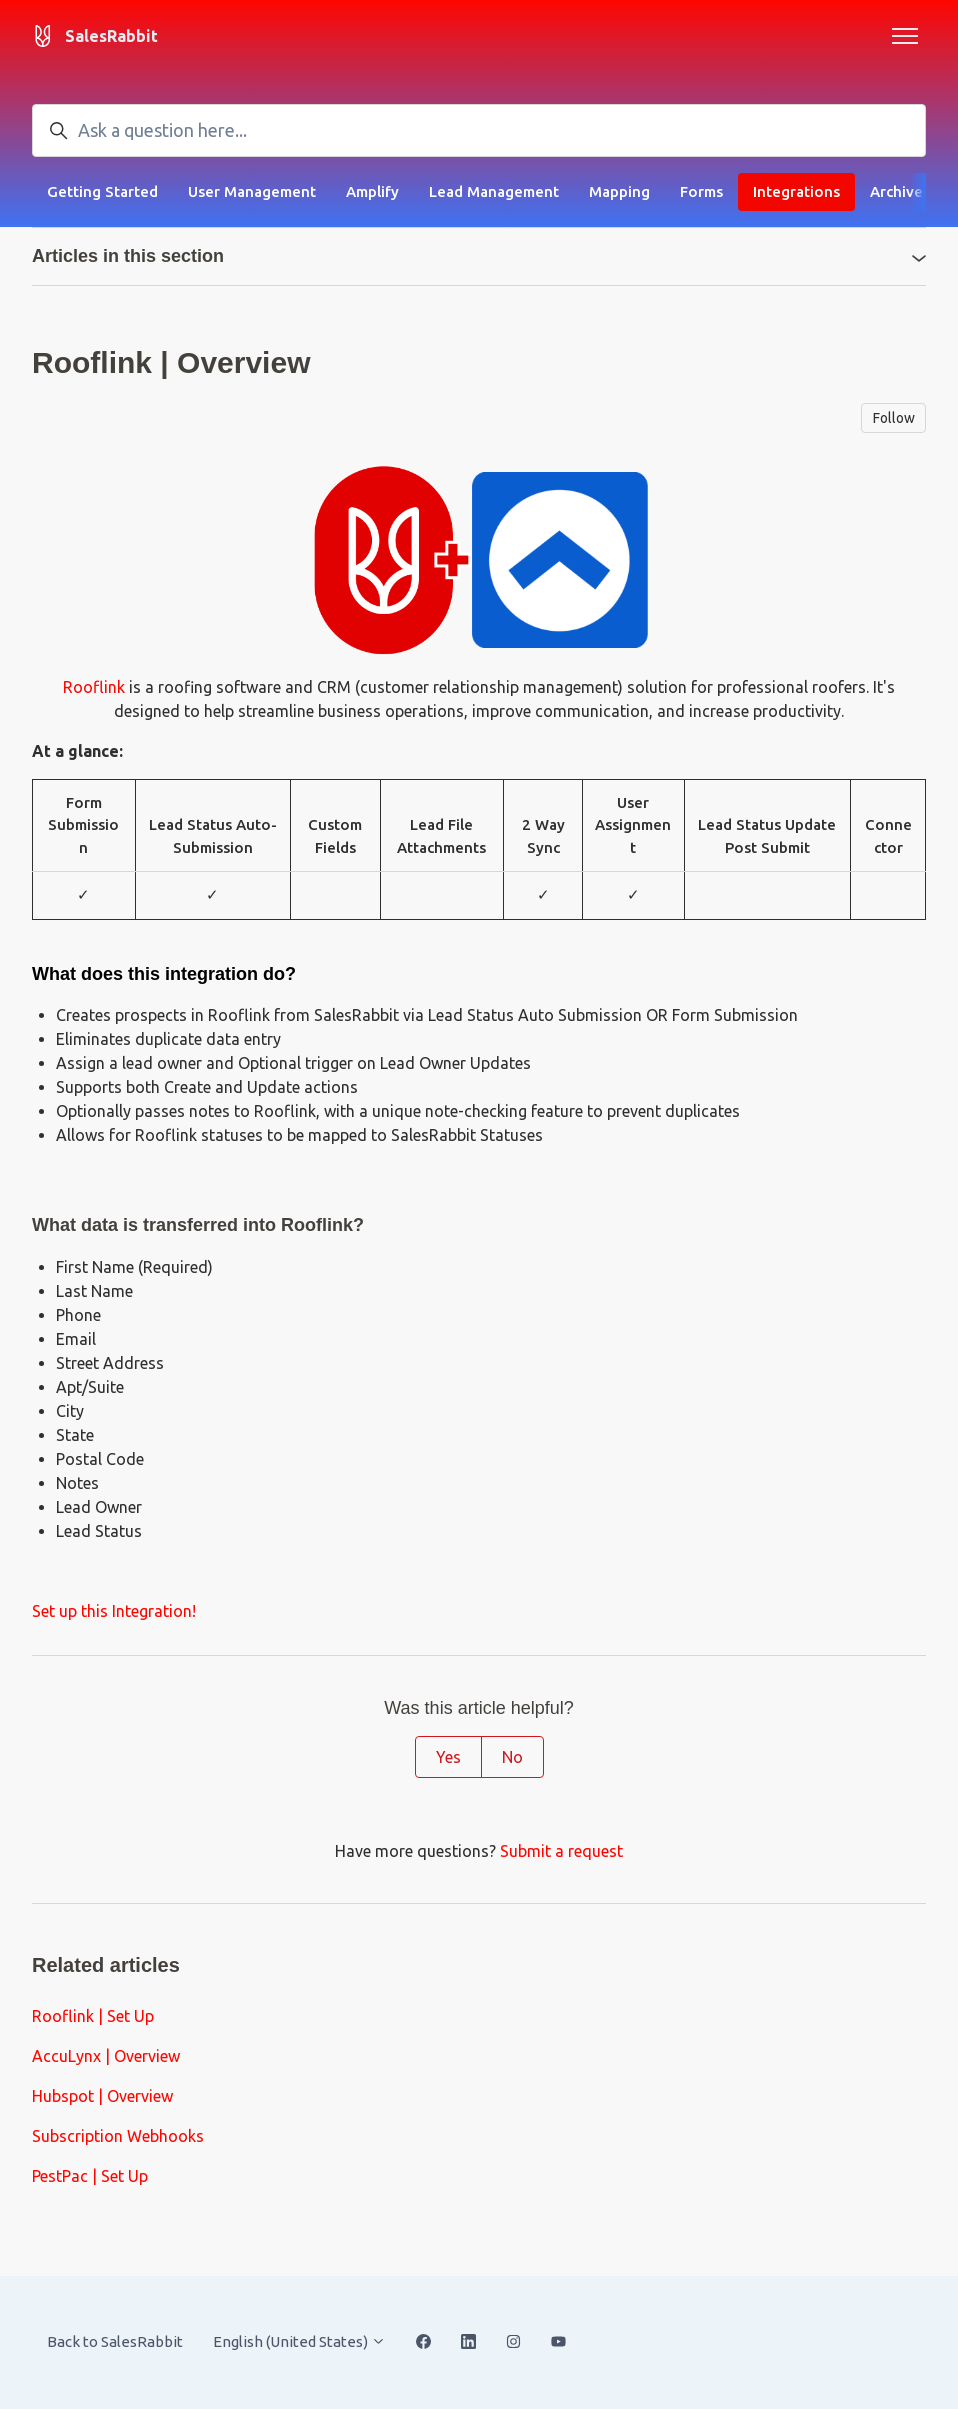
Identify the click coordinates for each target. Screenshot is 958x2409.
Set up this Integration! (114, 1611)
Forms (701, 191)
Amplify (372, 191)
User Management (252, 191)
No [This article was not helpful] (512, 1757)
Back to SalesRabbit (115, 2341)
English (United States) (299, 2341)
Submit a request (561, 1851)
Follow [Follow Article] (894, 418)
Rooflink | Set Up (93, 2016)
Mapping (619, 191)
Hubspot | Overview (102, 2096)
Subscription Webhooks (118, 2136)
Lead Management (494, 191)
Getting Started (102, 191)
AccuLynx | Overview (106, 2056)
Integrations (796, 191)
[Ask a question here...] (479, 130)
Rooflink (94, 687)
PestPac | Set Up (90, 2176)
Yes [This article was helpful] (448, 1757)
